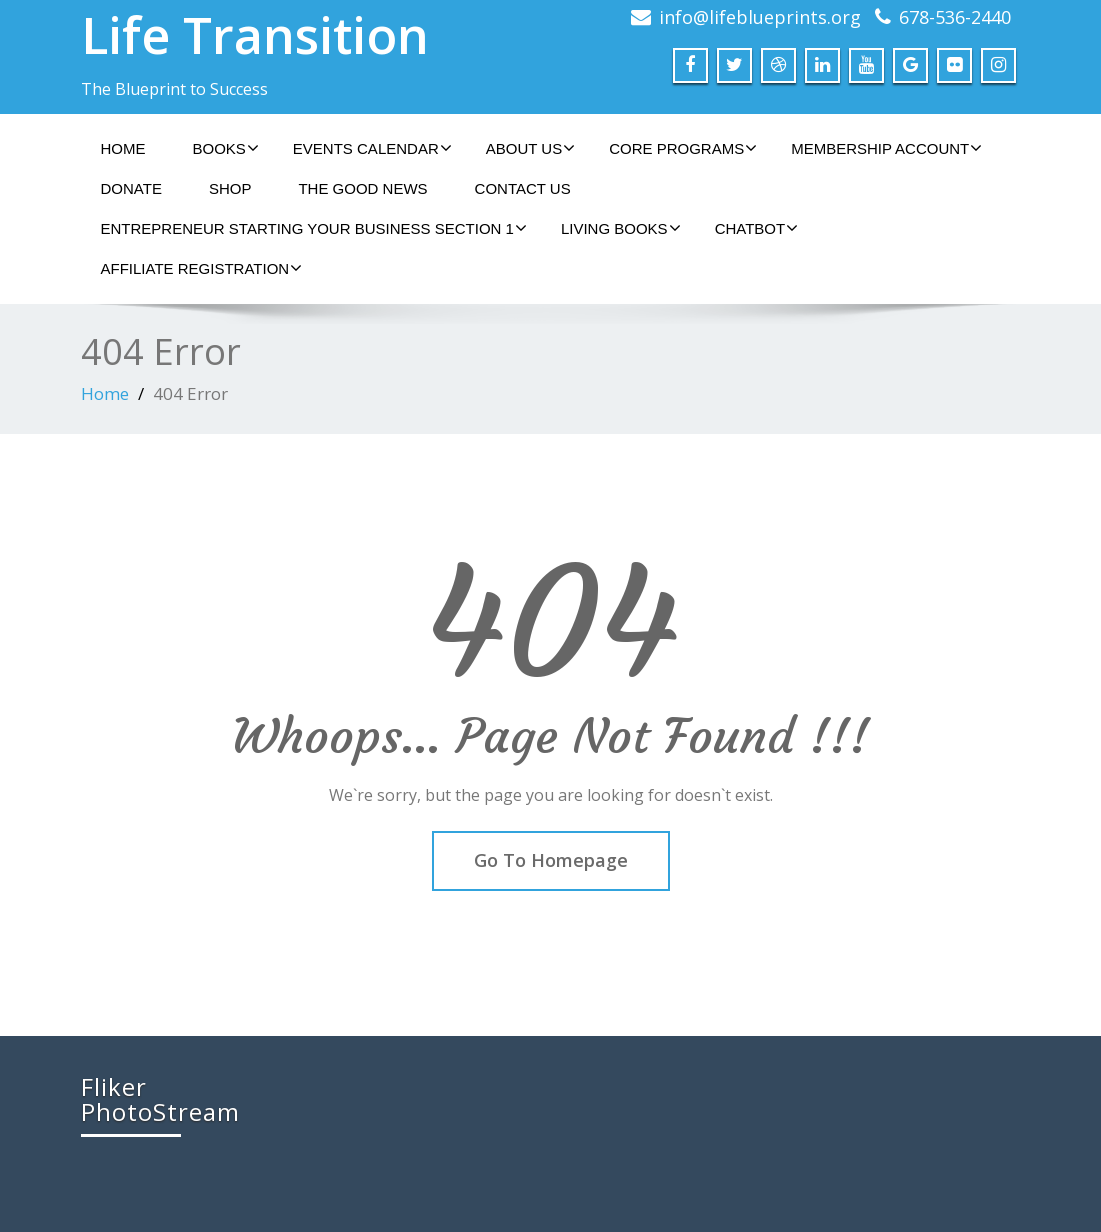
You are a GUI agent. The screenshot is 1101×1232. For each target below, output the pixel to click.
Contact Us (523, 188)
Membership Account (886, 148)
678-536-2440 (955, 17)
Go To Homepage (551, 860)
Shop (230, 188)
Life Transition (255, 35)
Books (226, 148)
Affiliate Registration (202, 268)
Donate (131, 188)
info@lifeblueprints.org (760, 17)
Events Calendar (372, 148)
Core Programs (683, 148)
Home (123, 148)
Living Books (621, 228)
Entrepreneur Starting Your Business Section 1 (314, 228)
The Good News (362, 188)
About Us (530, 148)
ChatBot (757, 228)
